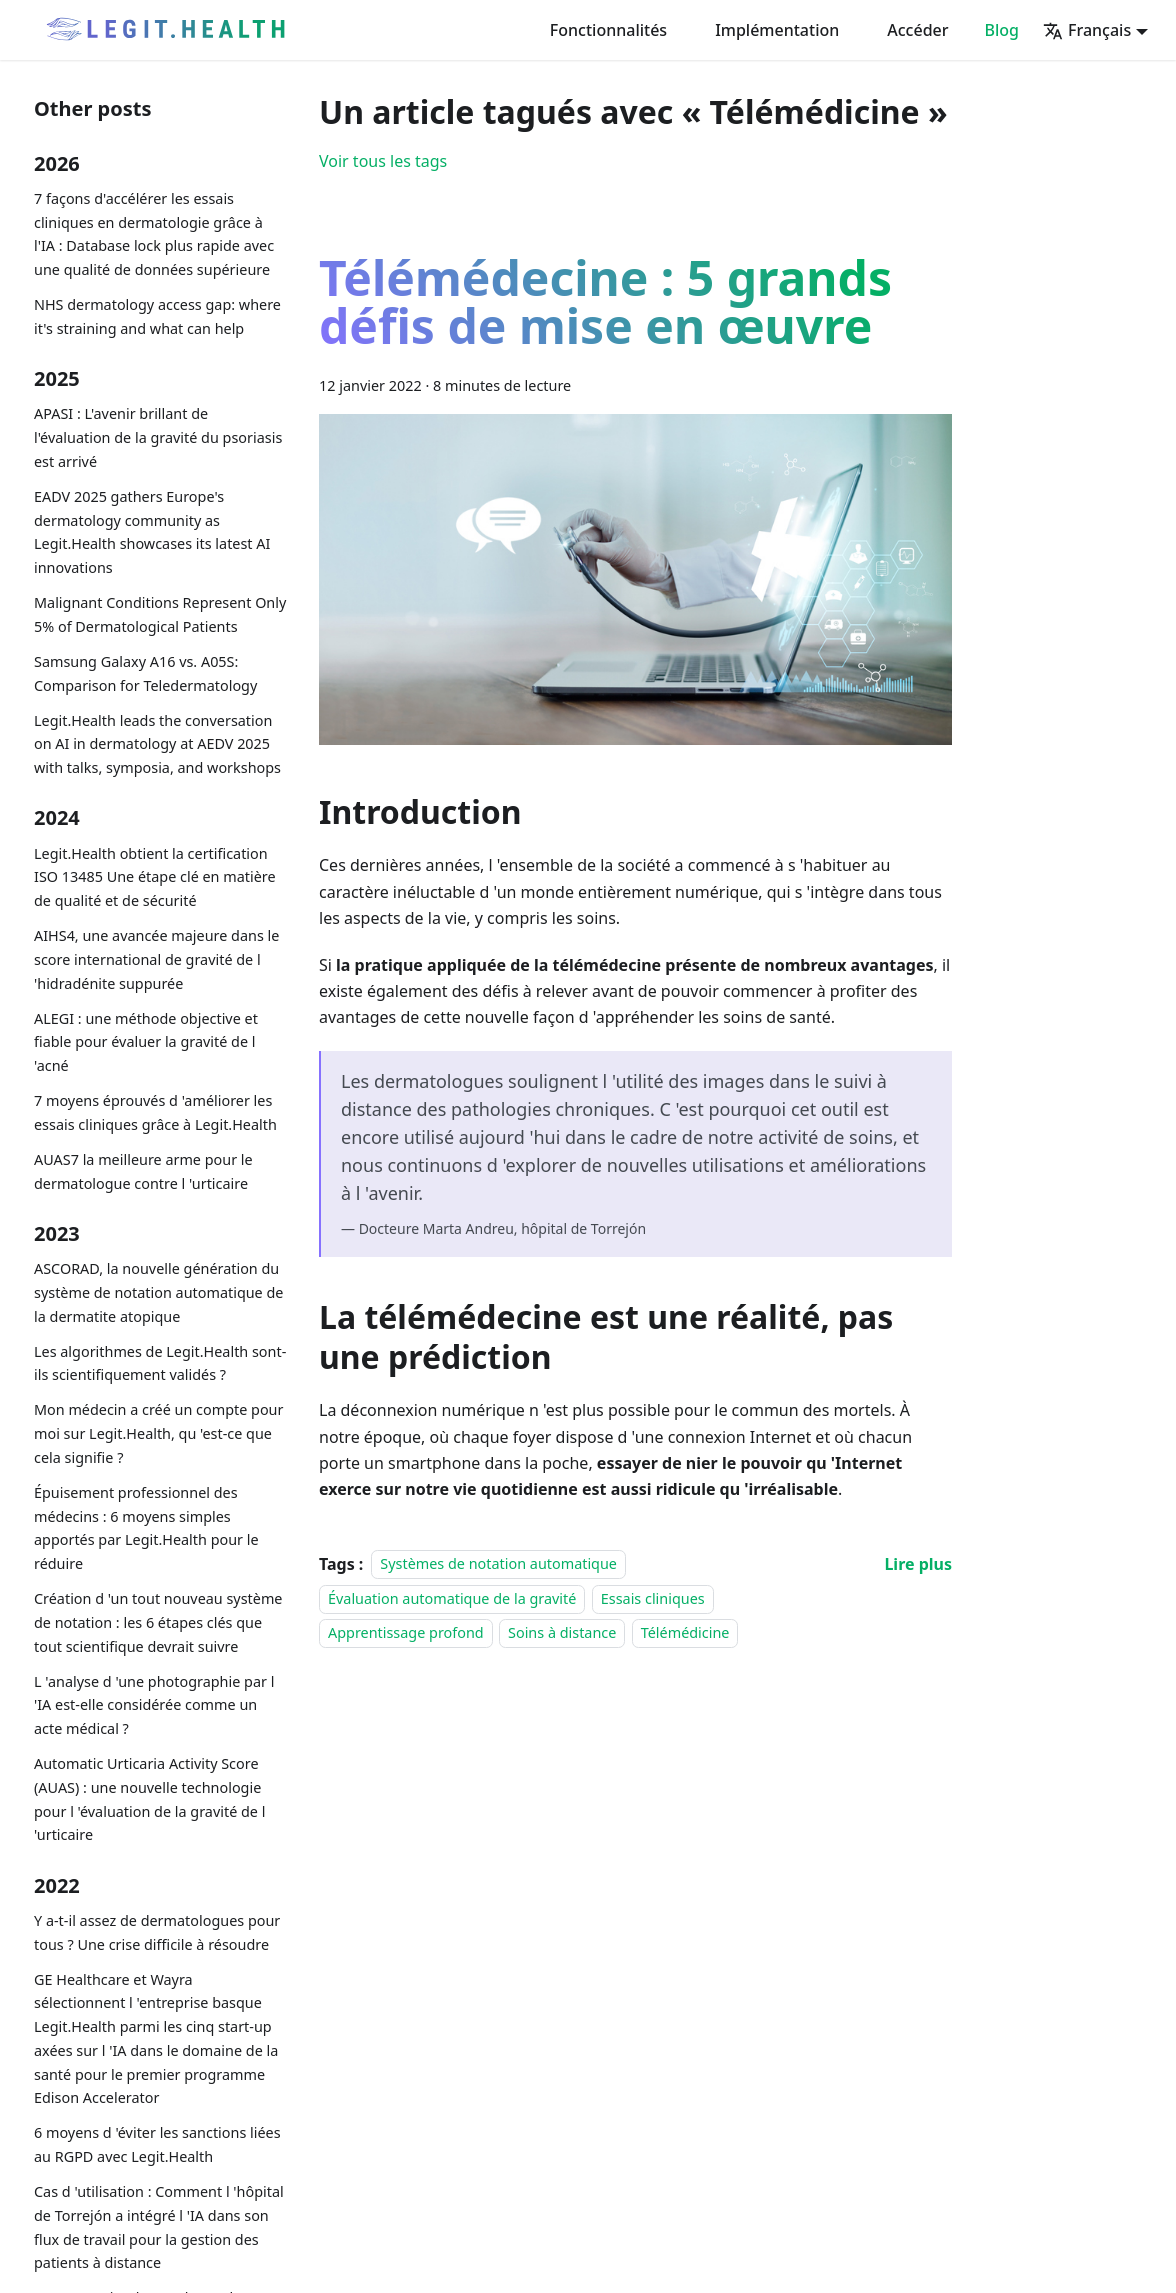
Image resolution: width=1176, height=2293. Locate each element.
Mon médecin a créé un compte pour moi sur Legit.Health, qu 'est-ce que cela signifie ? (158, 1433)
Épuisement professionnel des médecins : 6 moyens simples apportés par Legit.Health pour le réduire (146, 1528)
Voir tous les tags (383, 161)
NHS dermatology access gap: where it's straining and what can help (157, 316)
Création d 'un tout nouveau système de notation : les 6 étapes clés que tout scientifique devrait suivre (158, 1622)
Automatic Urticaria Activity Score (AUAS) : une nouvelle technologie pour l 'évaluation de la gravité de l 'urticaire (149, 1799)
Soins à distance (562, 1632)
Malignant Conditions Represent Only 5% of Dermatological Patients (160, 614)
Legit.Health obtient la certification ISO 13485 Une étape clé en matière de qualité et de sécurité (155, 877)
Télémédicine (685, 1632)
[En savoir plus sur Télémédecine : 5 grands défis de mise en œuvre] (918, 1564)
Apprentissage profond (406, 1632)
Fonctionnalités (608, 30)
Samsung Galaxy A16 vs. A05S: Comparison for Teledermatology (145, 673)
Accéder (917, 30)
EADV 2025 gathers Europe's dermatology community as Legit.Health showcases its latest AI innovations (152, 532)
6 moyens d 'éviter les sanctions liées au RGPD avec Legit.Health (157, 2144)
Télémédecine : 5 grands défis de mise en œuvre (605, 306)
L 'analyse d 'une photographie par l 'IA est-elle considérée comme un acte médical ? (154, 1705)
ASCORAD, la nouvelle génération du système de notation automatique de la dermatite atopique (158, 1292)
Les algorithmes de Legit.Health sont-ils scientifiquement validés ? (160, 1363)
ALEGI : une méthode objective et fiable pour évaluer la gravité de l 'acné (146, 1042)
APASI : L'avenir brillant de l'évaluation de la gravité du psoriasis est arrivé (158, 437)
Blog (1002, 30)
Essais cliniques (653, 1598)
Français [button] (1087, 30)
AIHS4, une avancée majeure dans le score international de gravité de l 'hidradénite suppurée (156, 959)
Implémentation (777, 30)
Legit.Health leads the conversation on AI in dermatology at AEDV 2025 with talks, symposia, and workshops (157, 744)
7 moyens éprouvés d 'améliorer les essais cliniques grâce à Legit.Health (155, 1112)
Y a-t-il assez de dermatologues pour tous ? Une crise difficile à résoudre (157, 1932)
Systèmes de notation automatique (498, 1564)
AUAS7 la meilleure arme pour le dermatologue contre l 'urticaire (143, 1171)
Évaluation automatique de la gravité (452, 1598)
